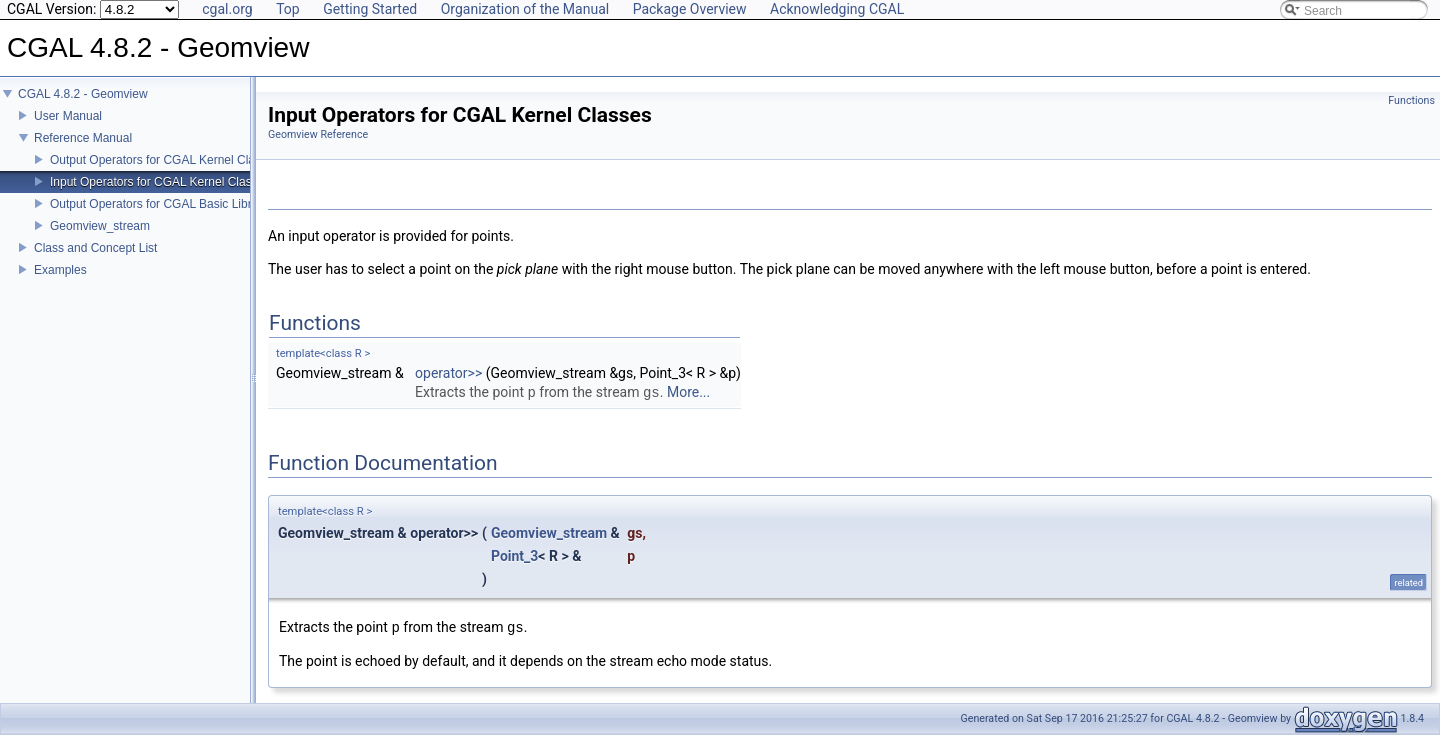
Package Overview (690, 9)
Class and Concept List (95, 248)
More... (688, 393)
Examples (60, 270)
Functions (1411, 100)
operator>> (448, 373)
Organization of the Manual (525, 9)
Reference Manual (83, 138)
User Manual (68, 116)
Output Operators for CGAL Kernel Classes (165, 160)
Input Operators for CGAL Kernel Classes (160, 182)
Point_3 (514, 556)
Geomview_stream (100, 226)
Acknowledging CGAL (837, 9)
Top (288, 9)
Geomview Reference (318, 134)
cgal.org (227, 9)
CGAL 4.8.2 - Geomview (83, 94)
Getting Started (370, 9)
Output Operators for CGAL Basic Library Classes (182, 204)
